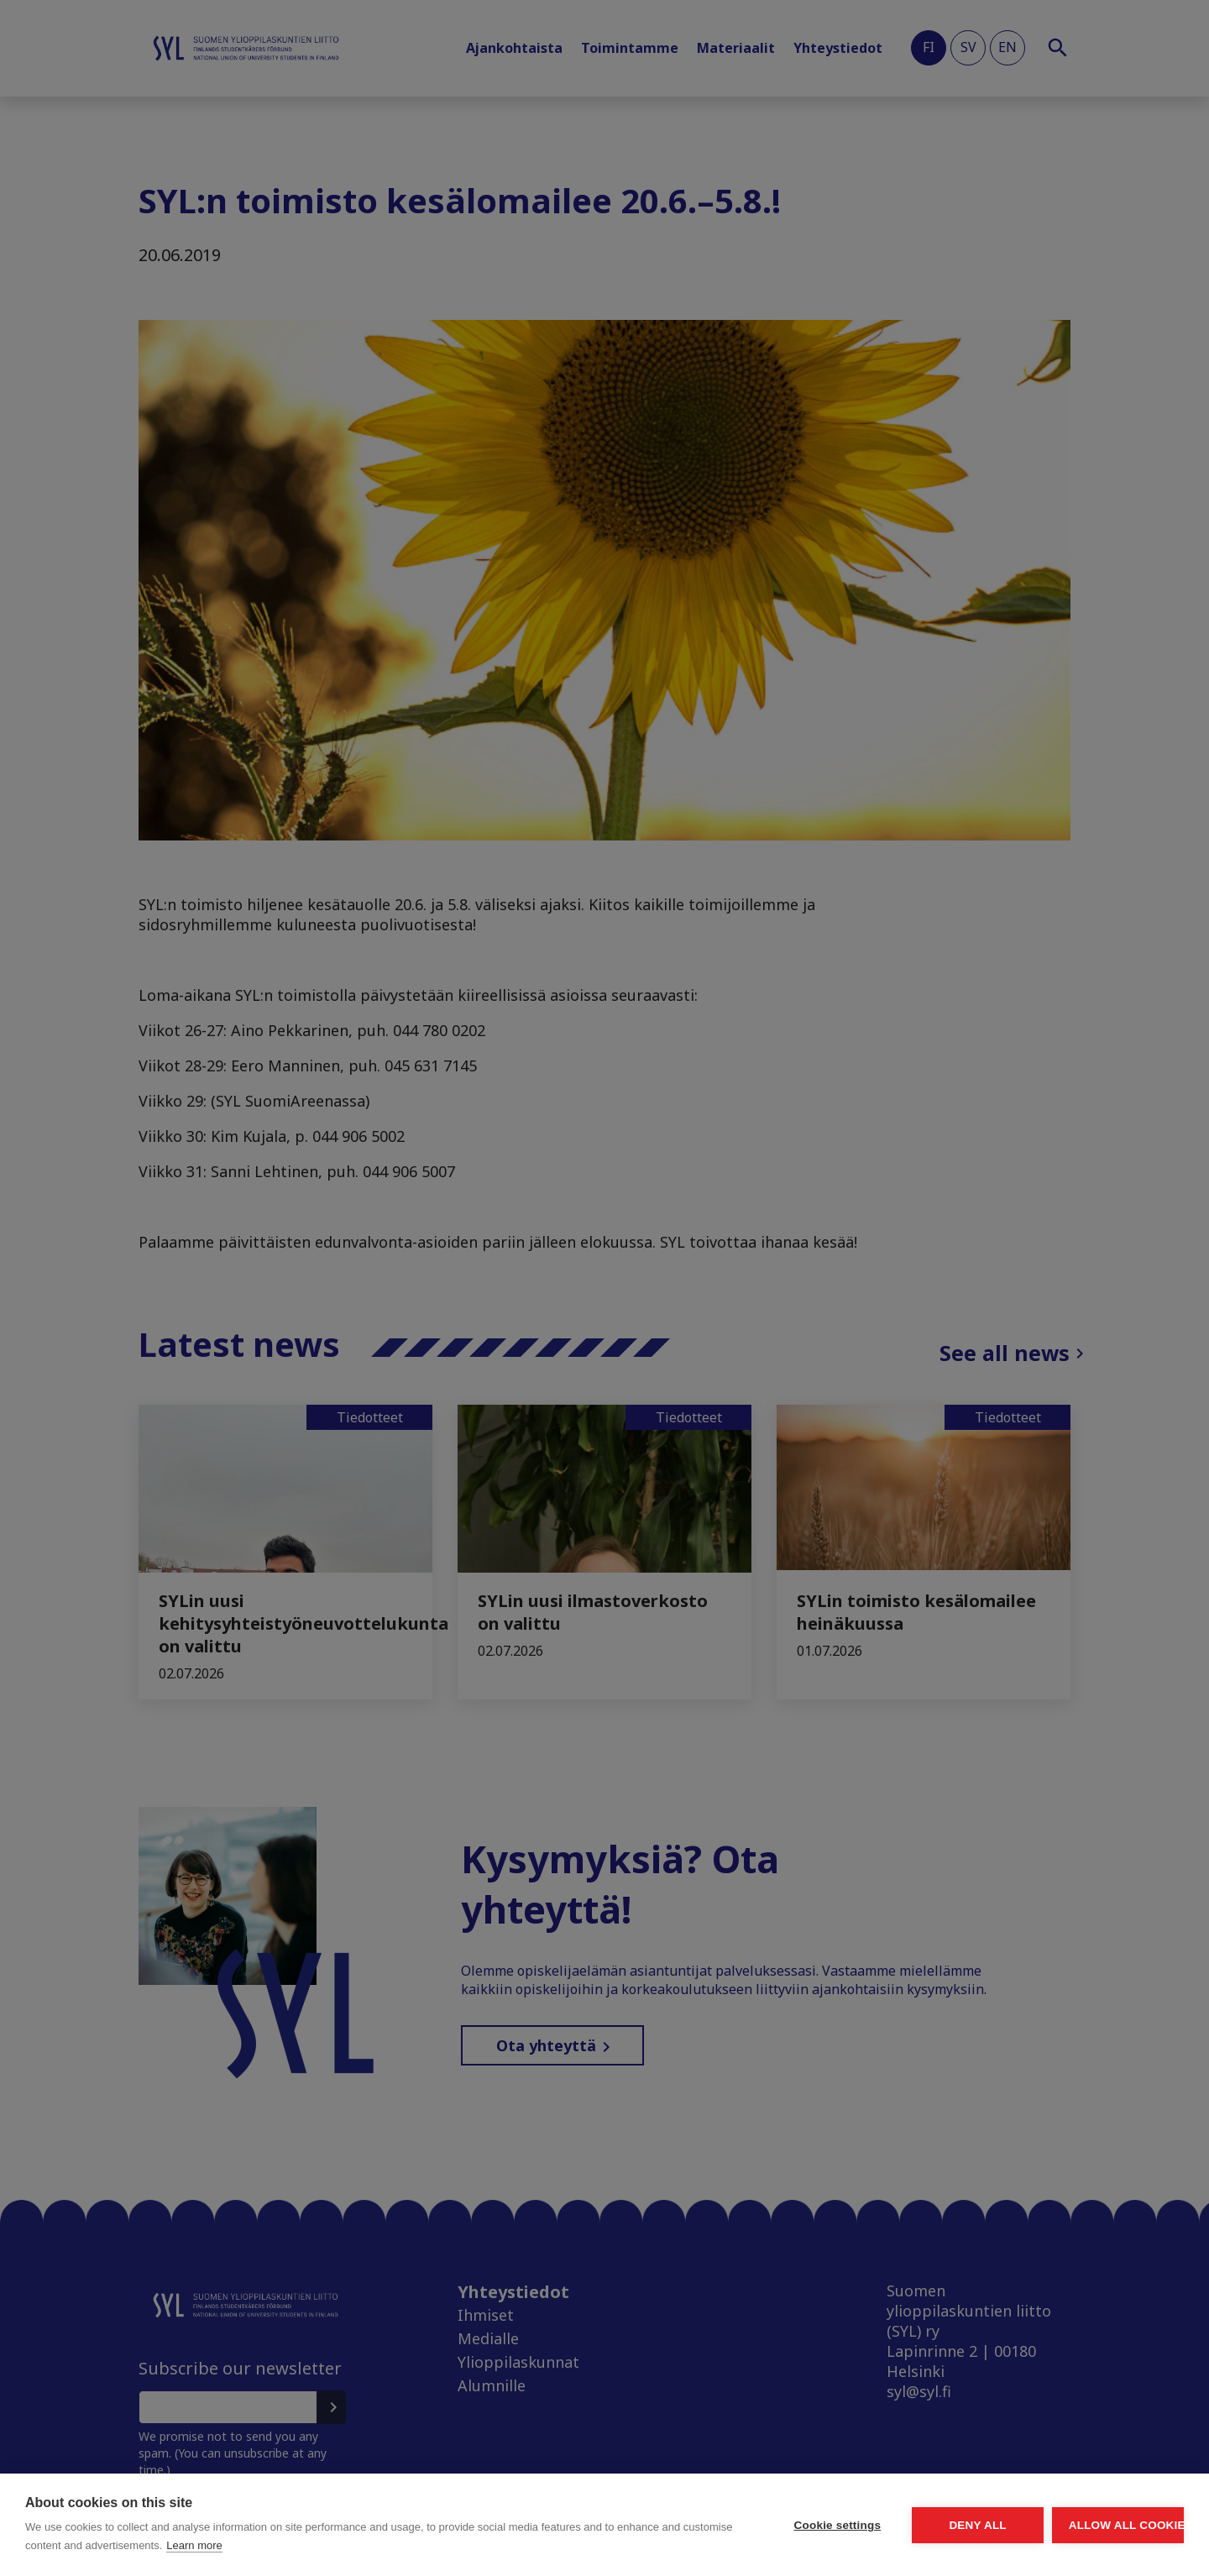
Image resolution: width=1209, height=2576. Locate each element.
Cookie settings (680, 2525)
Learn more (388, 2545)
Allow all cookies (1086, 2525)
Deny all (883, 2525)
